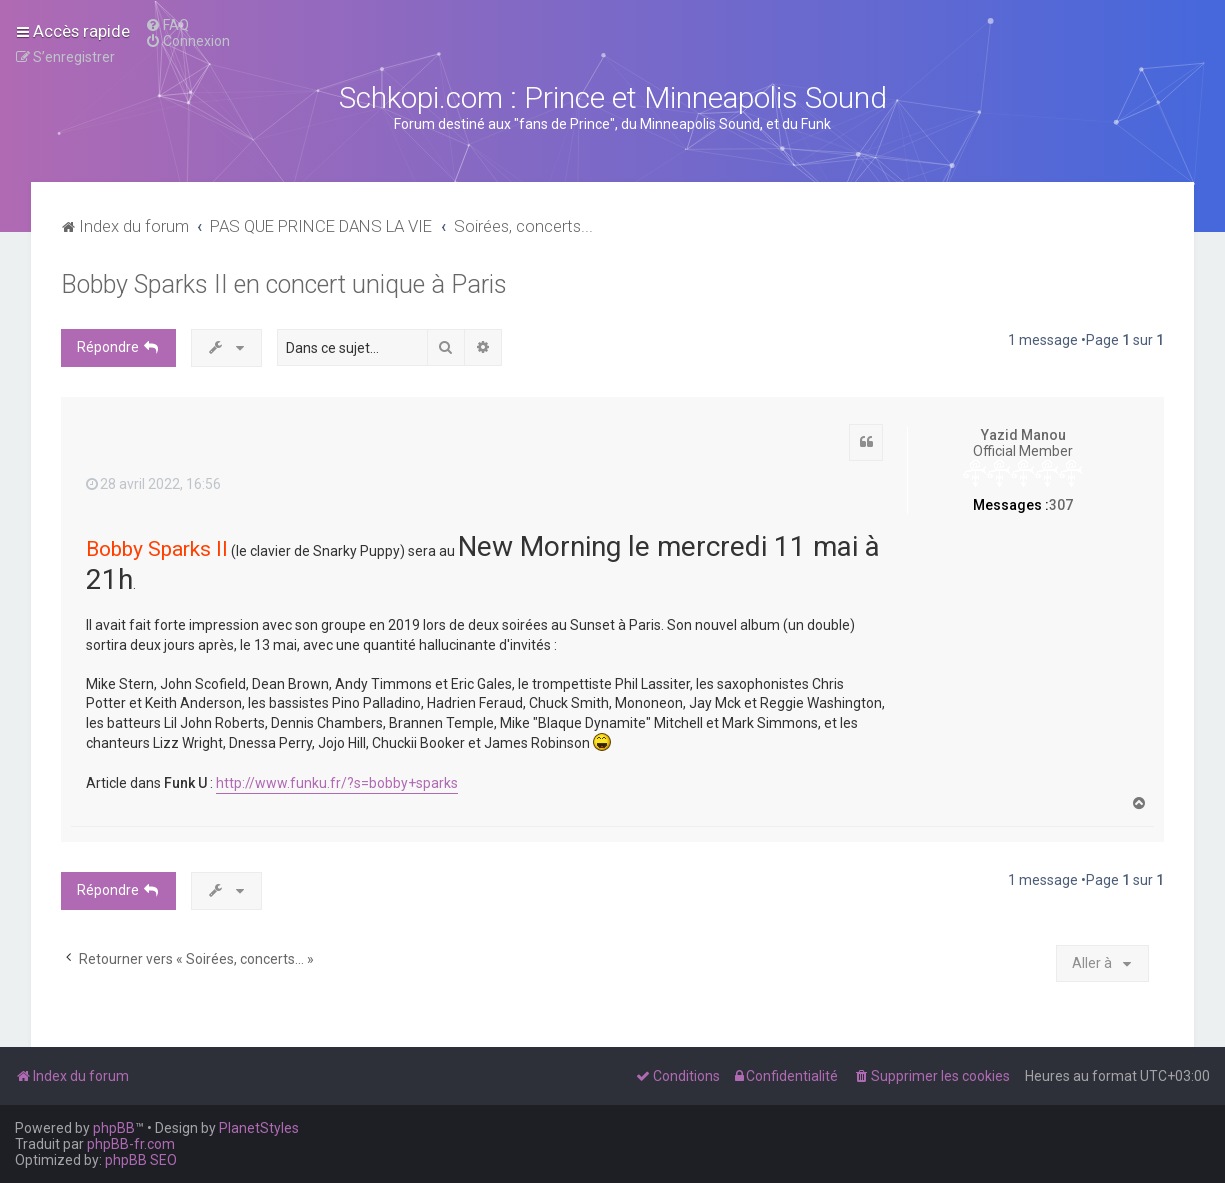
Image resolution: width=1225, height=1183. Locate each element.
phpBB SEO (141, 1160)
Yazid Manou (1023, 435)
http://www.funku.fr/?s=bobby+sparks (337, 783)
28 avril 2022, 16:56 (153, 484)
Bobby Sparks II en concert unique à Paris (284, 284)
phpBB (114, 1128)
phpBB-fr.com (131, 1144)
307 (1061, 505)
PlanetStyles (259, 1128)
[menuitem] (167, 25)
